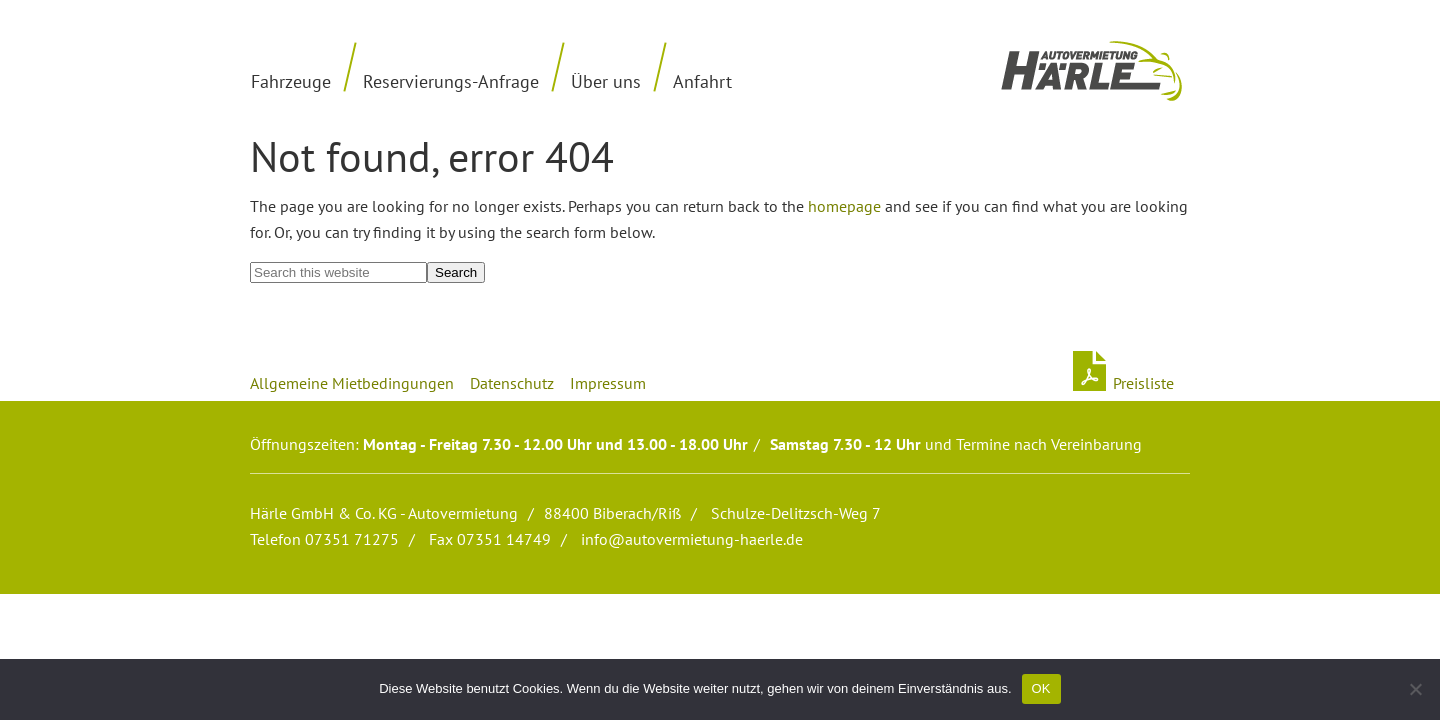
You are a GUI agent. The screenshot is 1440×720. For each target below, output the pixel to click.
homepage (844, 206)
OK (1041, 688)
